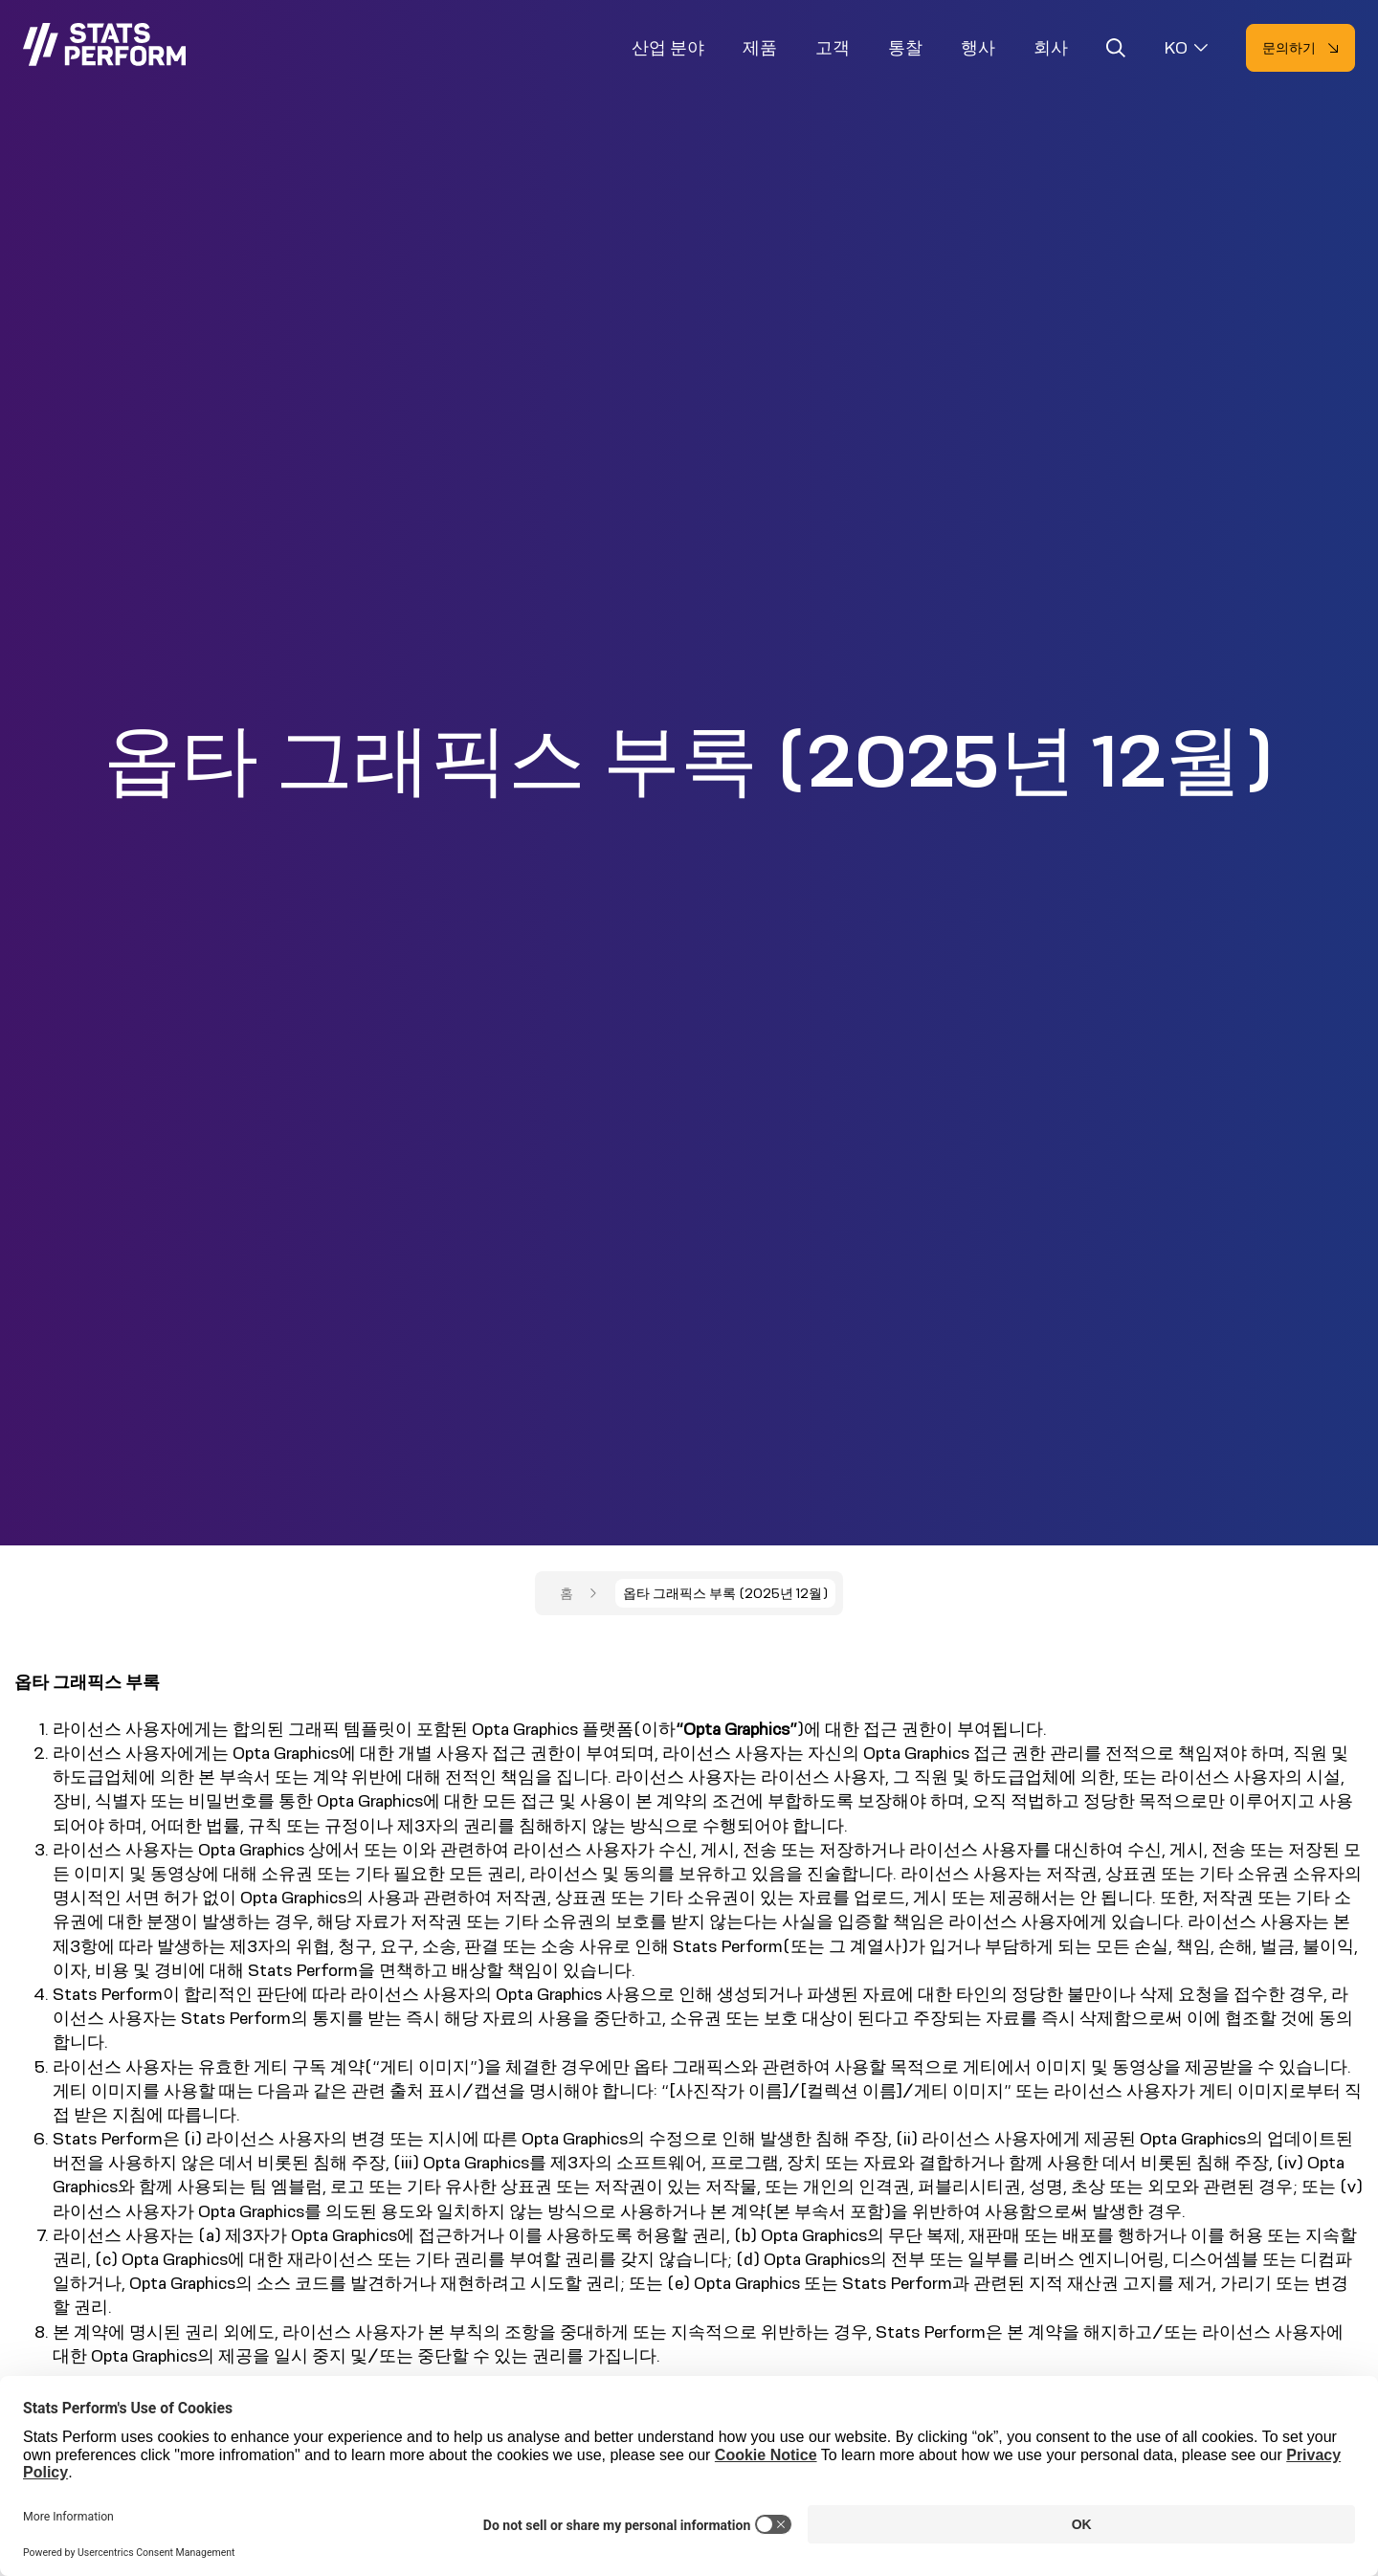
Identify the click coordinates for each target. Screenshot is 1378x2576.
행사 (978, 47)
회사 (1051, 47)
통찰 (905, 47)
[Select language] (1186, 48)
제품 (760, 47)
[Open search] (1115, 51)
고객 (832, 47)
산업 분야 (668, 47)
